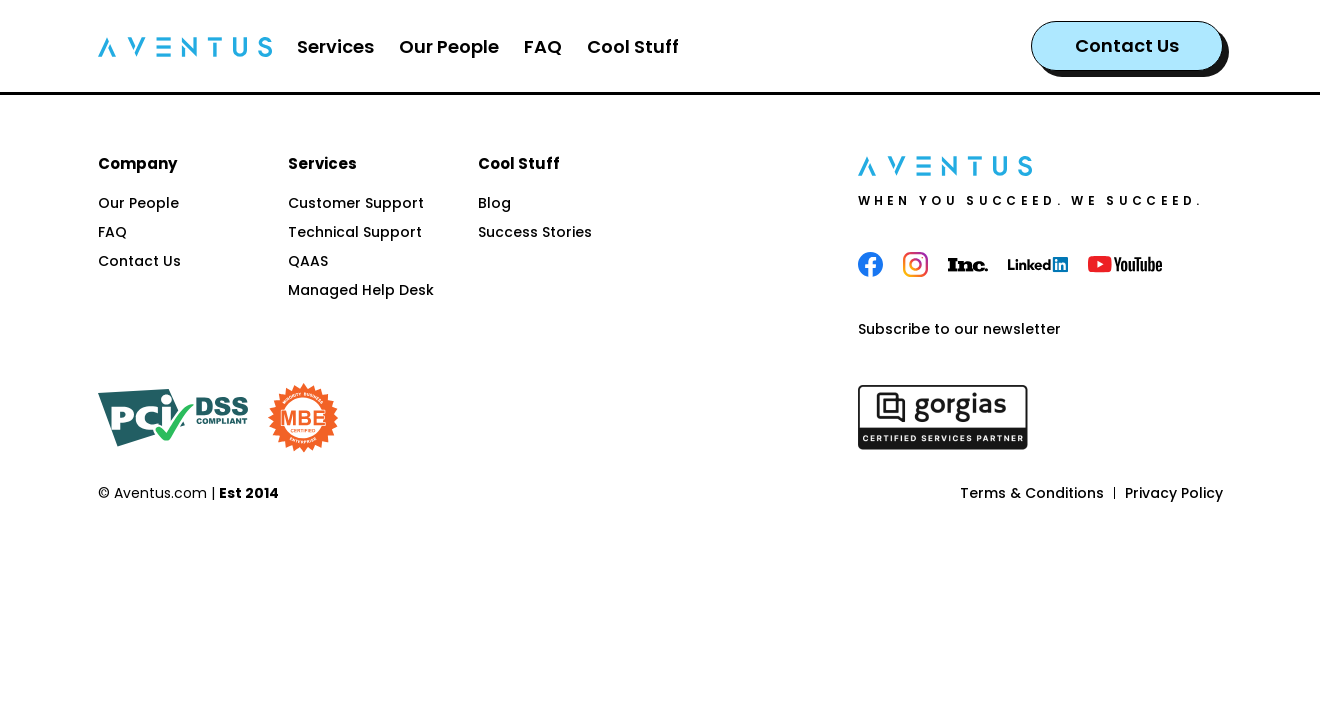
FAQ (112, 232)
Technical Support (355, 232)
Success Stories (535, 232)
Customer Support (356, 203)
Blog (494, 203)
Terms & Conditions (1032, 493)
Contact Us (1127, 45)
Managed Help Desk (361, 290)
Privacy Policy (1174, 493)
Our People (138, 203)
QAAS (308, 261)
